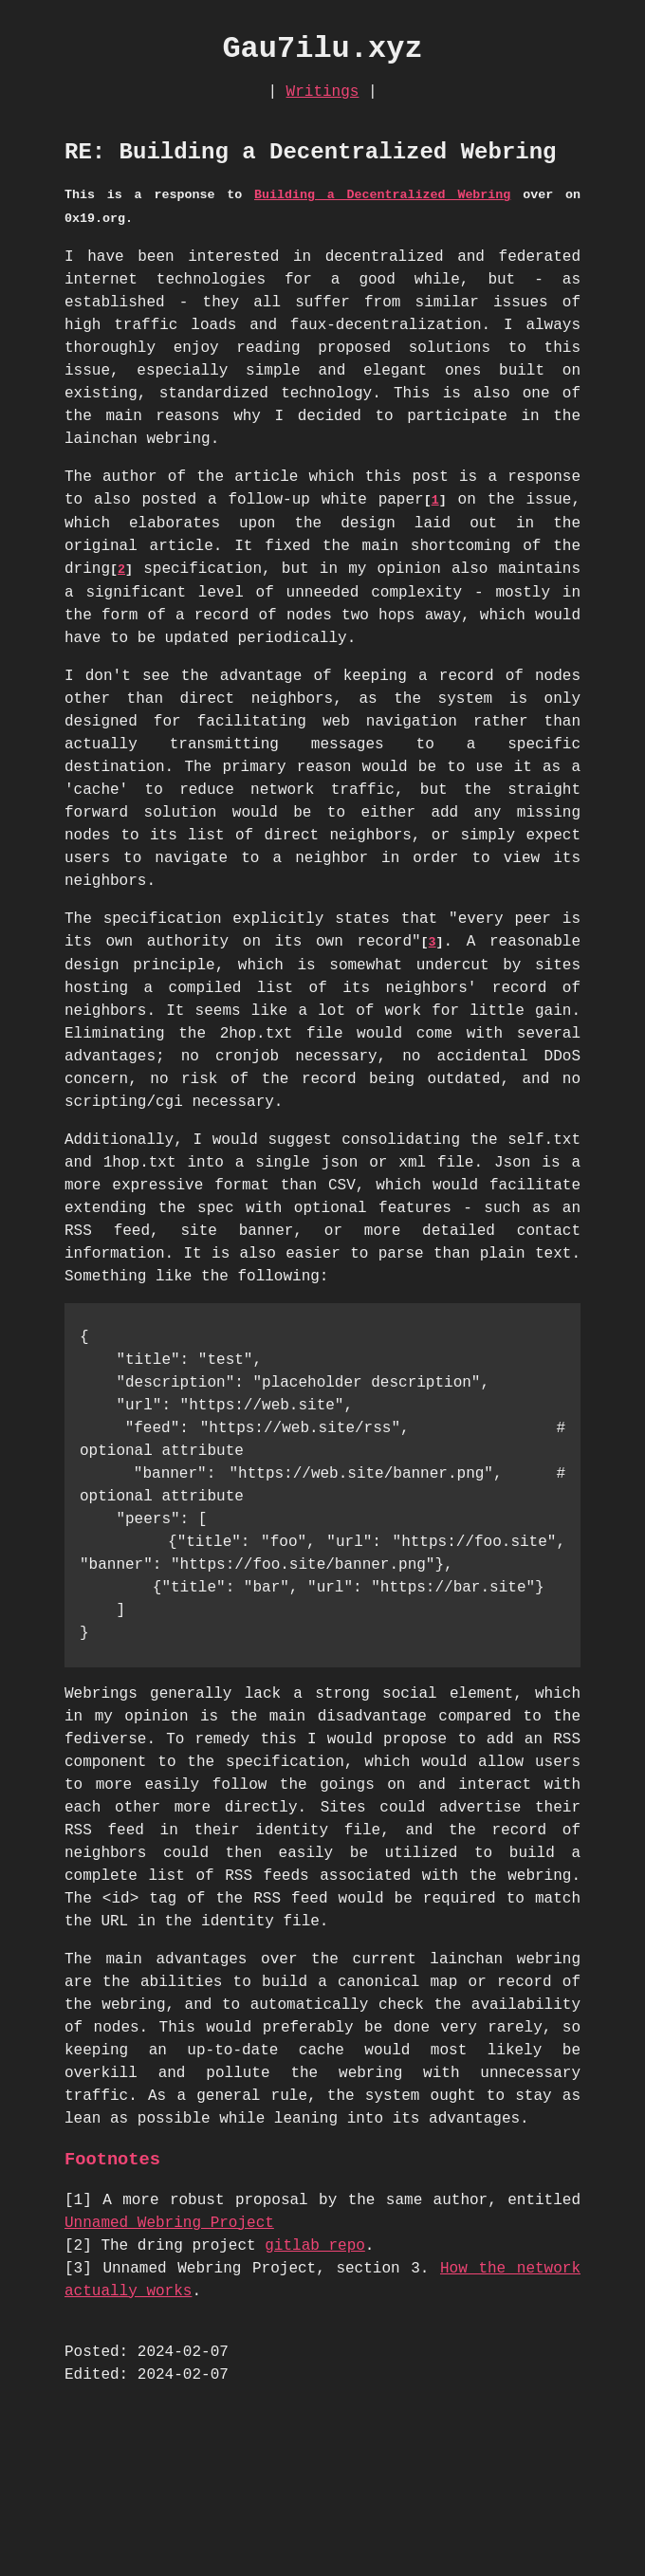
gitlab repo (315, 2246)
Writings (322, 92)
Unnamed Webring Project (169, 2223)
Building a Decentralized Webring (382, 195)
